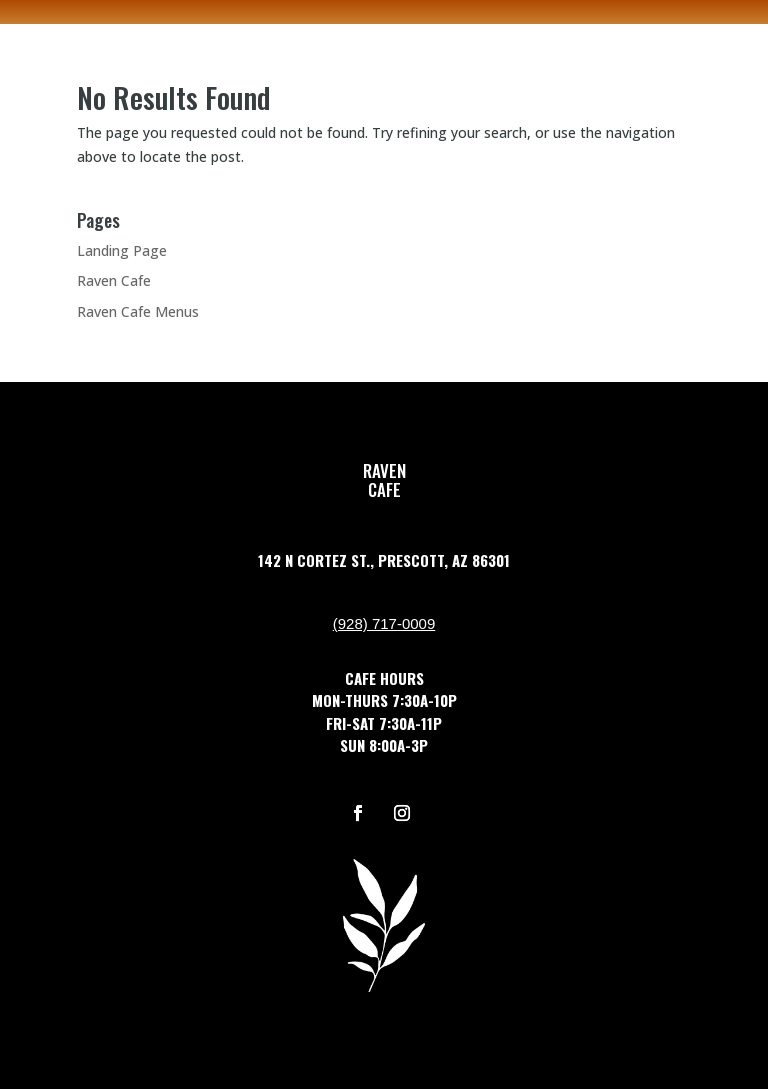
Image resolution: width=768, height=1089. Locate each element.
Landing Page (122, 250)
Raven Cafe (114, 280)
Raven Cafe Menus (138, 311)
